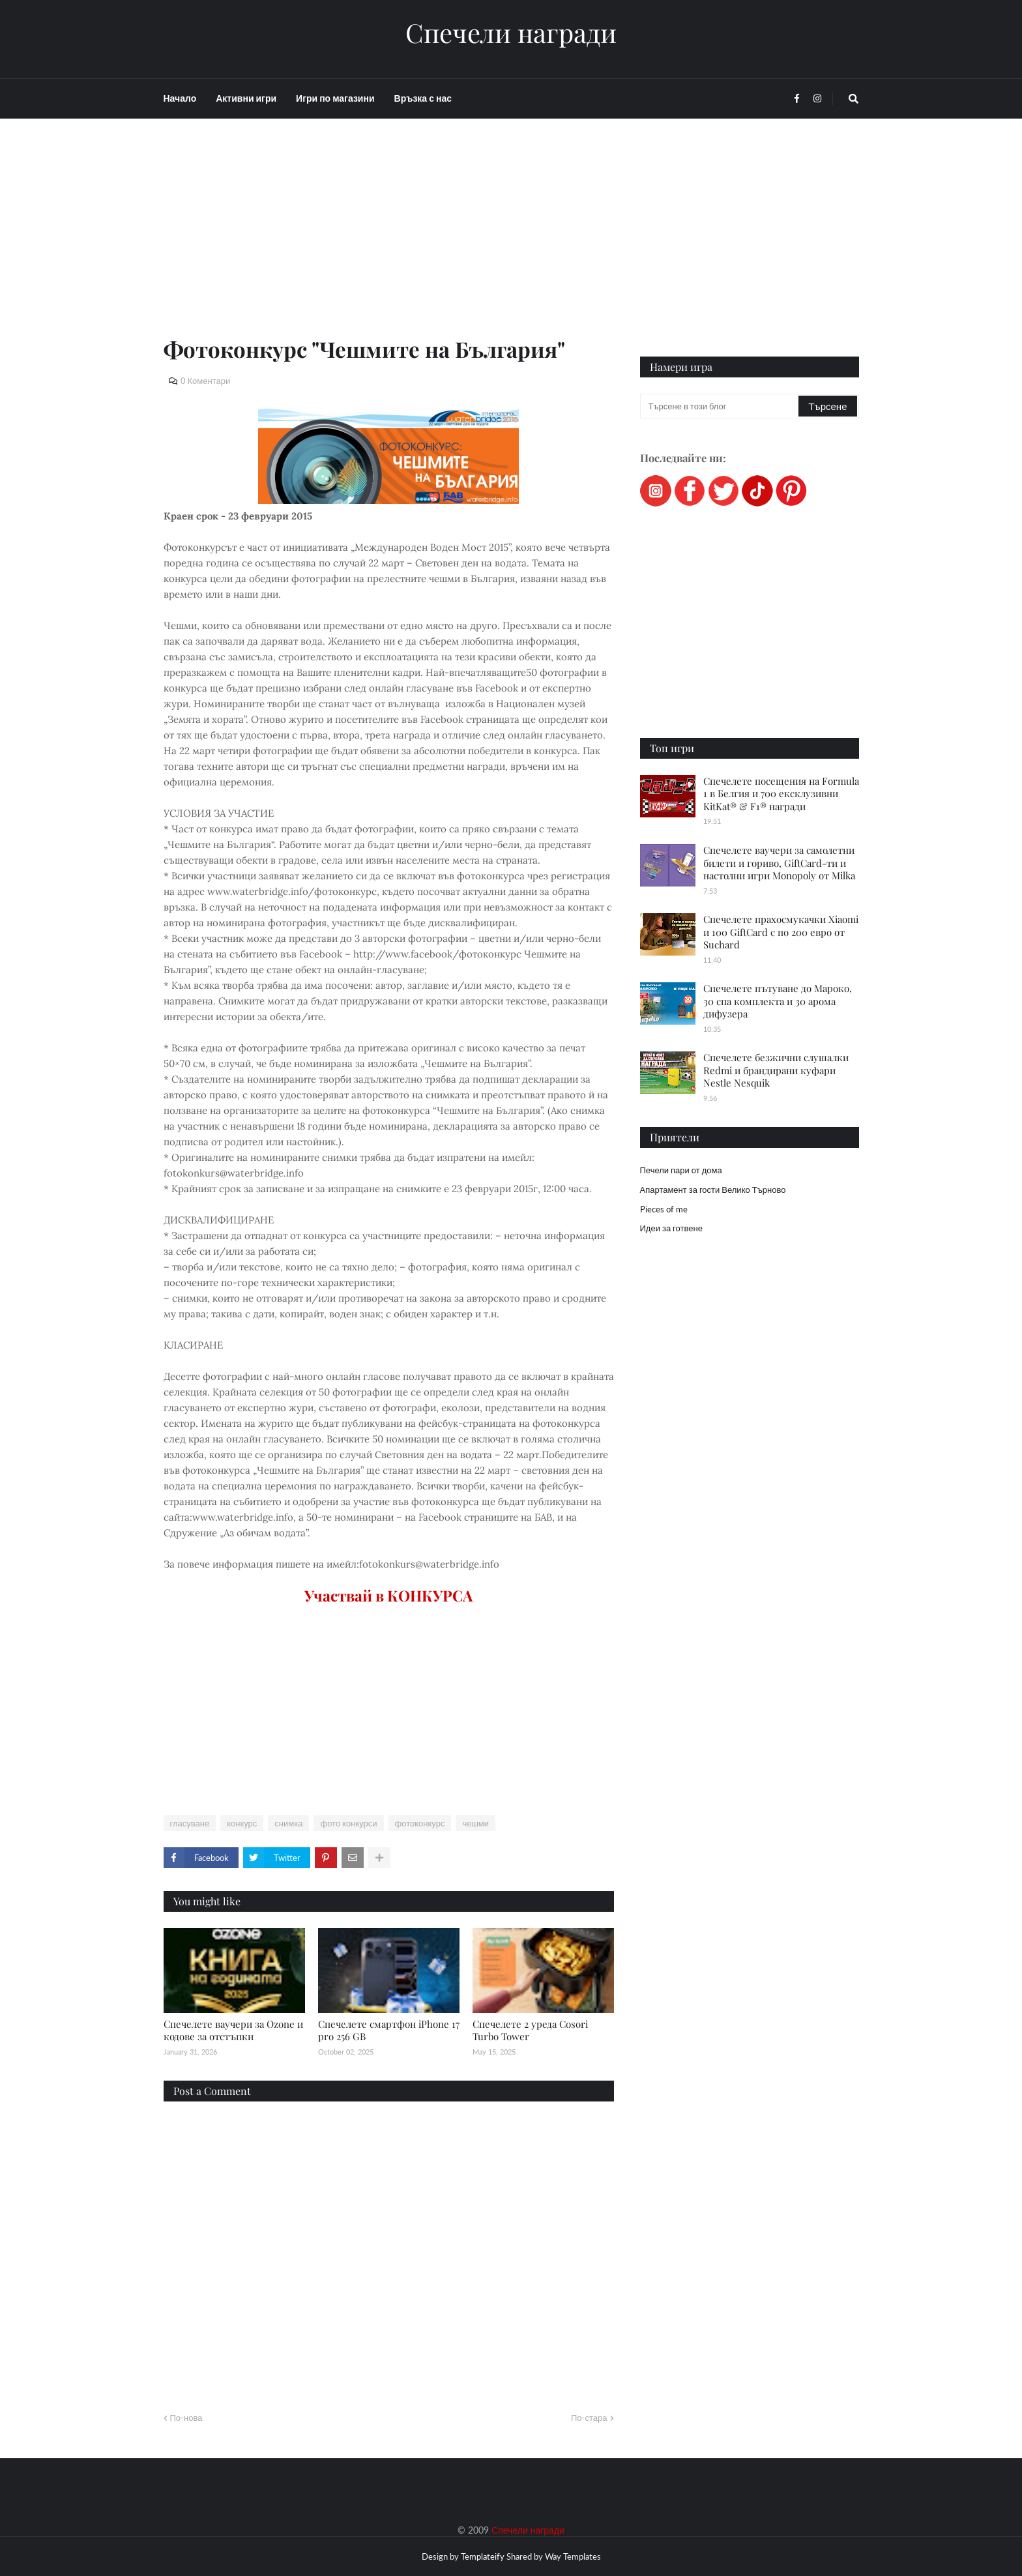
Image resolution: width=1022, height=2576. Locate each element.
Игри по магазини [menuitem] (335, 98)
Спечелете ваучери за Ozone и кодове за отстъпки (233, 2030)
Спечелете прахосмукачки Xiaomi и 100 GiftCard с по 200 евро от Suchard (780, 932)
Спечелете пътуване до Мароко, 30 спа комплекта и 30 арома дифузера (777, 1001)
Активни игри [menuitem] (246, 98)
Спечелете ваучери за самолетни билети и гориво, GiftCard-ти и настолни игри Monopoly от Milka (779, 862)
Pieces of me (664, 1209)
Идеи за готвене (671, 1228)
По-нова (186, 2417)
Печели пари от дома (681, 1170)
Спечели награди (511, 33)
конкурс (242, 1823)
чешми (475, 1823)
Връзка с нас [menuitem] (423, 98)
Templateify (482, 2556)
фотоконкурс (420, 1823)
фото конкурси (348, 1823)
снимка (288, 1823)
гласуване (190, 1823)
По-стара (589, 2417)
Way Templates (573, 2556)
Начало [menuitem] (180, 98)
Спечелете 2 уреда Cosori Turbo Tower (530, 2030)
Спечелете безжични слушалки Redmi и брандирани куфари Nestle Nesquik (776, 1070)
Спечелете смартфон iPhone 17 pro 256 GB (389, 2030)
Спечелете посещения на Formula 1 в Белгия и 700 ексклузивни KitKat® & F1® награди (781, 793)
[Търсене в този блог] (720, 406)
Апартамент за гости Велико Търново (713, 1189)
